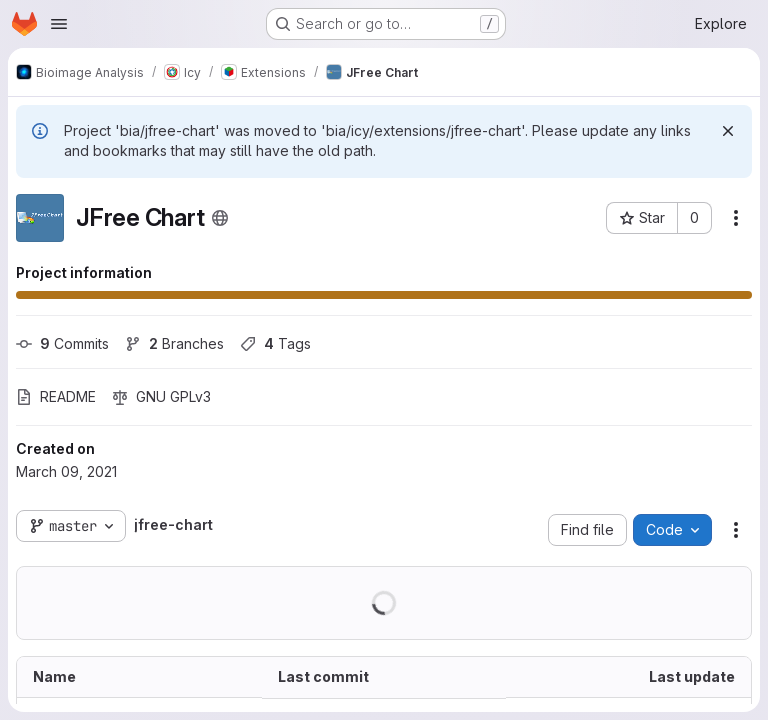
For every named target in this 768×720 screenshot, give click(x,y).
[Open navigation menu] (59, 24)
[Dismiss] (728, 131)
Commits (62, 343)
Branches (174, 343)
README (56, 396)
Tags (275, 343)
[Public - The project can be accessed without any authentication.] (220, 218)
